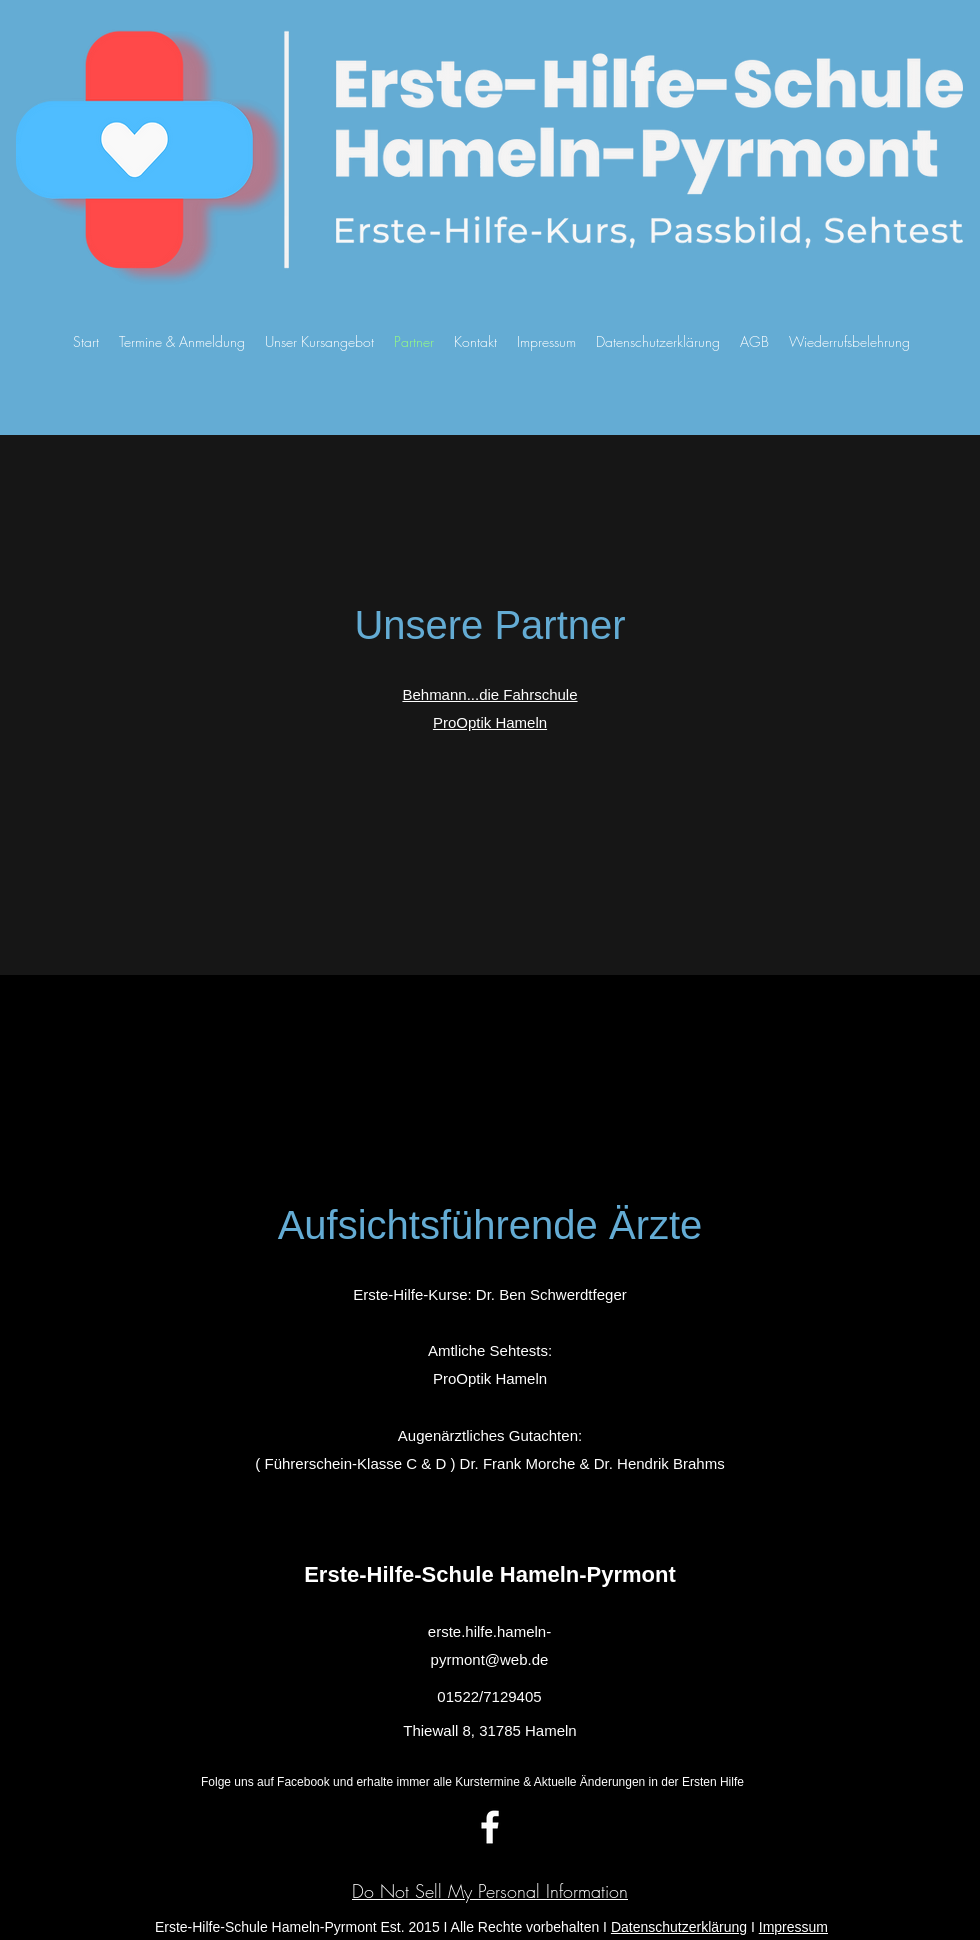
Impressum (793, 1927)
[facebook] (490, 1827)
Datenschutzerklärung (679, 1927)
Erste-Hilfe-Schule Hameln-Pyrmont (490, 1574)
